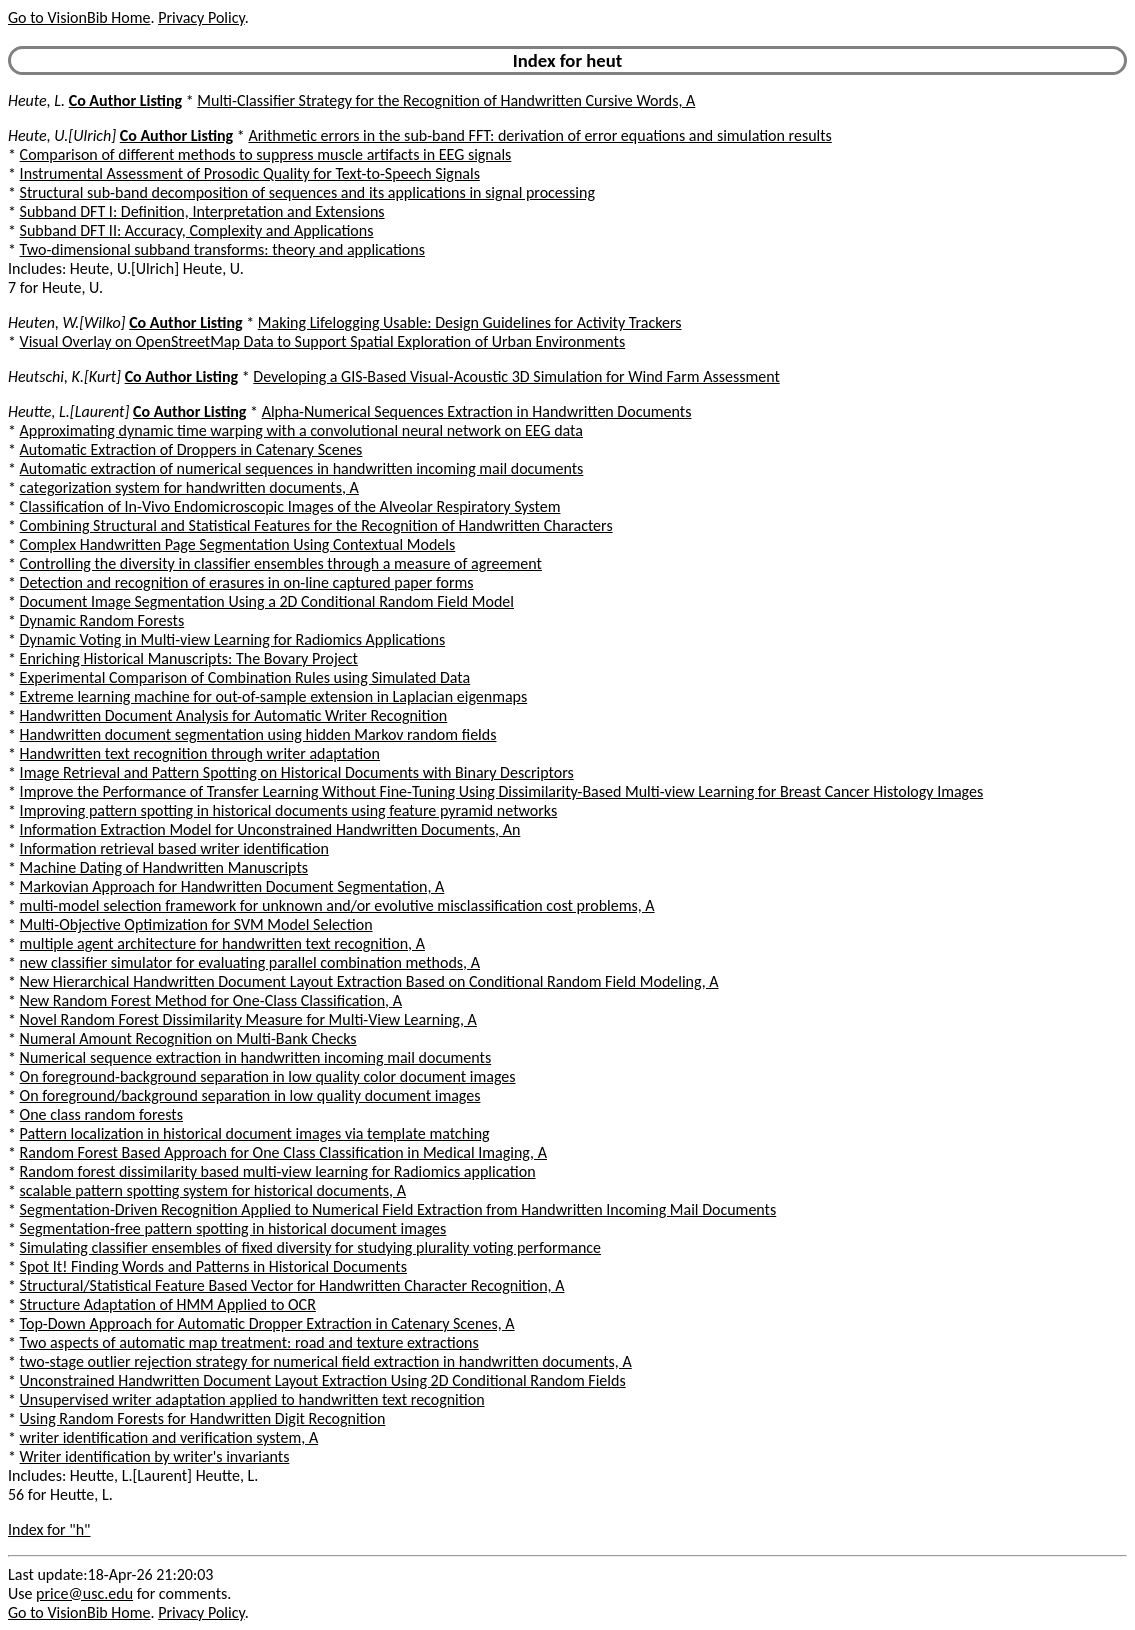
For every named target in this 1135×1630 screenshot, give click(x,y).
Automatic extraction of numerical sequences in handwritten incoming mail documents (302, 468)
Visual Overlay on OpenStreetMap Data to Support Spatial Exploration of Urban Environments (323, 341)
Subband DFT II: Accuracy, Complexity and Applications (197, 230)
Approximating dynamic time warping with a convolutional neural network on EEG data (301, 430)
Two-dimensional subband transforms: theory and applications (222, 249)
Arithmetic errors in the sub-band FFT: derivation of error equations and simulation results (539, 135)
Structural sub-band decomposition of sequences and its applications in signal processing (307, 192)
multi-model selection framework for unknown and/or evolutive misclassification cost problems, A (337, 905)
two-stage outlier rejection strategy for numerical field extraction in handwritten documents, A (326, 1361)
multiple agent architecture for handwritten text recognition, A (222, 943)
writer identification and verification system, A (169, 1437)
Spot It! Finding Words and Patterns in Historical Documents (213, 1266)
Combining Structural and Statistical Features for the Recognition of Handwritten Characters (316, 525)
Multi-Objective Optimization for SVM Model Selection (196, 924)
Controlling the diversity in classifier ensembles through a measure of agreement (281, 563)
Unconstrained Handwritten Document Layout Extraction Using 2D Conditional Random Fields (323, 1380)
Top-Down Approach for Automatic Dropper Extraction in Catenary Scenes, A (267, 1323)
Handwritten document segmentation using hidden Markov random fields (258, 734)
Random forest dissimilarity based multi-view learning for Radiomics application (278, 1171)
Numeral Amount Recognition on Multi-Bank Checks (188, 1038)
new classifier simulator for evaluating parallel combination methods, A (250, 962)
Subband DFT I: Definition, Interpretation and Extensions (202, 211)
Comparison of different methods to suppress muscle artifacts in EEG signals (266, 154)
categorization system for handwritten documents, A (189, 487)
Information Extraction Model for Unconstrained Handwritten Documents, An (270, 829)
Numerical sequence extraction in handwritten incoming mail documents (256, 1057)
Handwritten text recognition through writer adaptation (200, 753)
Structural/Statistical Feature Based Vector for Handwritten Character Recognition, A (292, 1285)
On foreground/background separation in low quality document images (250, 1095)
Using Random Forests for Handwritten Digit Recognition (203, 1418)
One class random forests (101, 1114)
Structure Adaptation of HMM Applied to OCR (168, 1304)
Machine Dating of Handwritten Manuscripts (164, 867)
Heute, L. (36, 100)
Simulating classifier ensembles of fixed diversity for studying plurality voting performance (310, 1247)
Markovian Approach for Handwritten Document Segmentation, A (232, 886)
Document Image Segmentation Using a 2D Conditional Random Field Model (267, 601)
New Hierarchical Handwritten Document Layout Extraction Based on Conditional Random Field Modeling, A (369, 981)
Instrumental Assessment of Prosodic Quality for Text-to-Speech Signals (250, 173)
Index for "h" (49, 1529)
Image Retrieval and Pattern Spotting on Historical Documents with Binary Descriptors (297, 772)
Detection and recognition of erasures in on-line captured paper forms (247, 582)
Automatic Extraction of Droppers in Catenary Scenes (191, 449)
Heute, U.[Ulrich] (62, 135)
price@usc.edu (84, 1593)
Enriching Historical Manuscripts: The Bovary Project (189, 658)
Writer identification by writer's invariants (155, 1456)
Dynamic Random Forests (102, 620)
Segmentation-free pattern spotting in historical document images (233, 1228)
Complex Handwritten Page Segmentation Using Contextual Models (238, 544)
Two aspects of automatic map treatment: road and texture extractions (249, 1342)
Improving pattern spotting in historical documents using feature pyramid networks (289, 810)
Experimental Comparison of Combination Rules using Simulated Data (245, 677)
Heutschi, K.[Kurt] (64, 376)
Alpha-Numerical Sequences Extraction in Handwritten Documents (477, 411)
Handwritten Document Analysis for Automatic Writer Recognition (234, 715)
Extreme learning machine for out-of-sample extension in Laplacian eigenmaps (274, 696)
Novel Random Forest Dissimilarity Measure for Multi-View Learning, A (248, 1019)
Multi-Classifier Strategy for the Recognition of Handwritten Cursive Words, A (446, 100)
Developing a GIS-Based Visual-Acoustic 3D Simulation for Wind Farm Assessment (516, 376)
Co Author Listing (125, 100)
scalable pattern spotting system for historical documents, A (213, 1190)
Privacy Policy (201, 17)
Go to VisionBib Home (79, 17)
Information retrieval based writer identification (174, 848)
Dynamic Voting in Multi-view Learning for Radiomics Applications (233, 639)
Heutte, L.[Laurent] (68, 411)
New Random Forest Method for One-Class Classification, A (211, 1000)
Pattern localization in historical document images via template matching (255, 1133)
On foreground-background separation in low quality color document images (268, 1076)
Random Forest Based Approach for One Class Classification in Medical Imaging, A (283, 1152)
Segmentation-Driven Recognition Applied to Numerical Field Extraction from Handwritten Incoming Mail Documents (398, 1209)
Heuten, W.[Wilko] (67, 322)
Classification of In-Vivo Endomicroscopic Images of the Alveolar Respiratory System (290, 506)
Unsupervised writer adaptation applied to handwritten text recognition (252, 1399)
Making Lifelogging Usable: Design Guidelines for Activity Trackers (470, 322)
